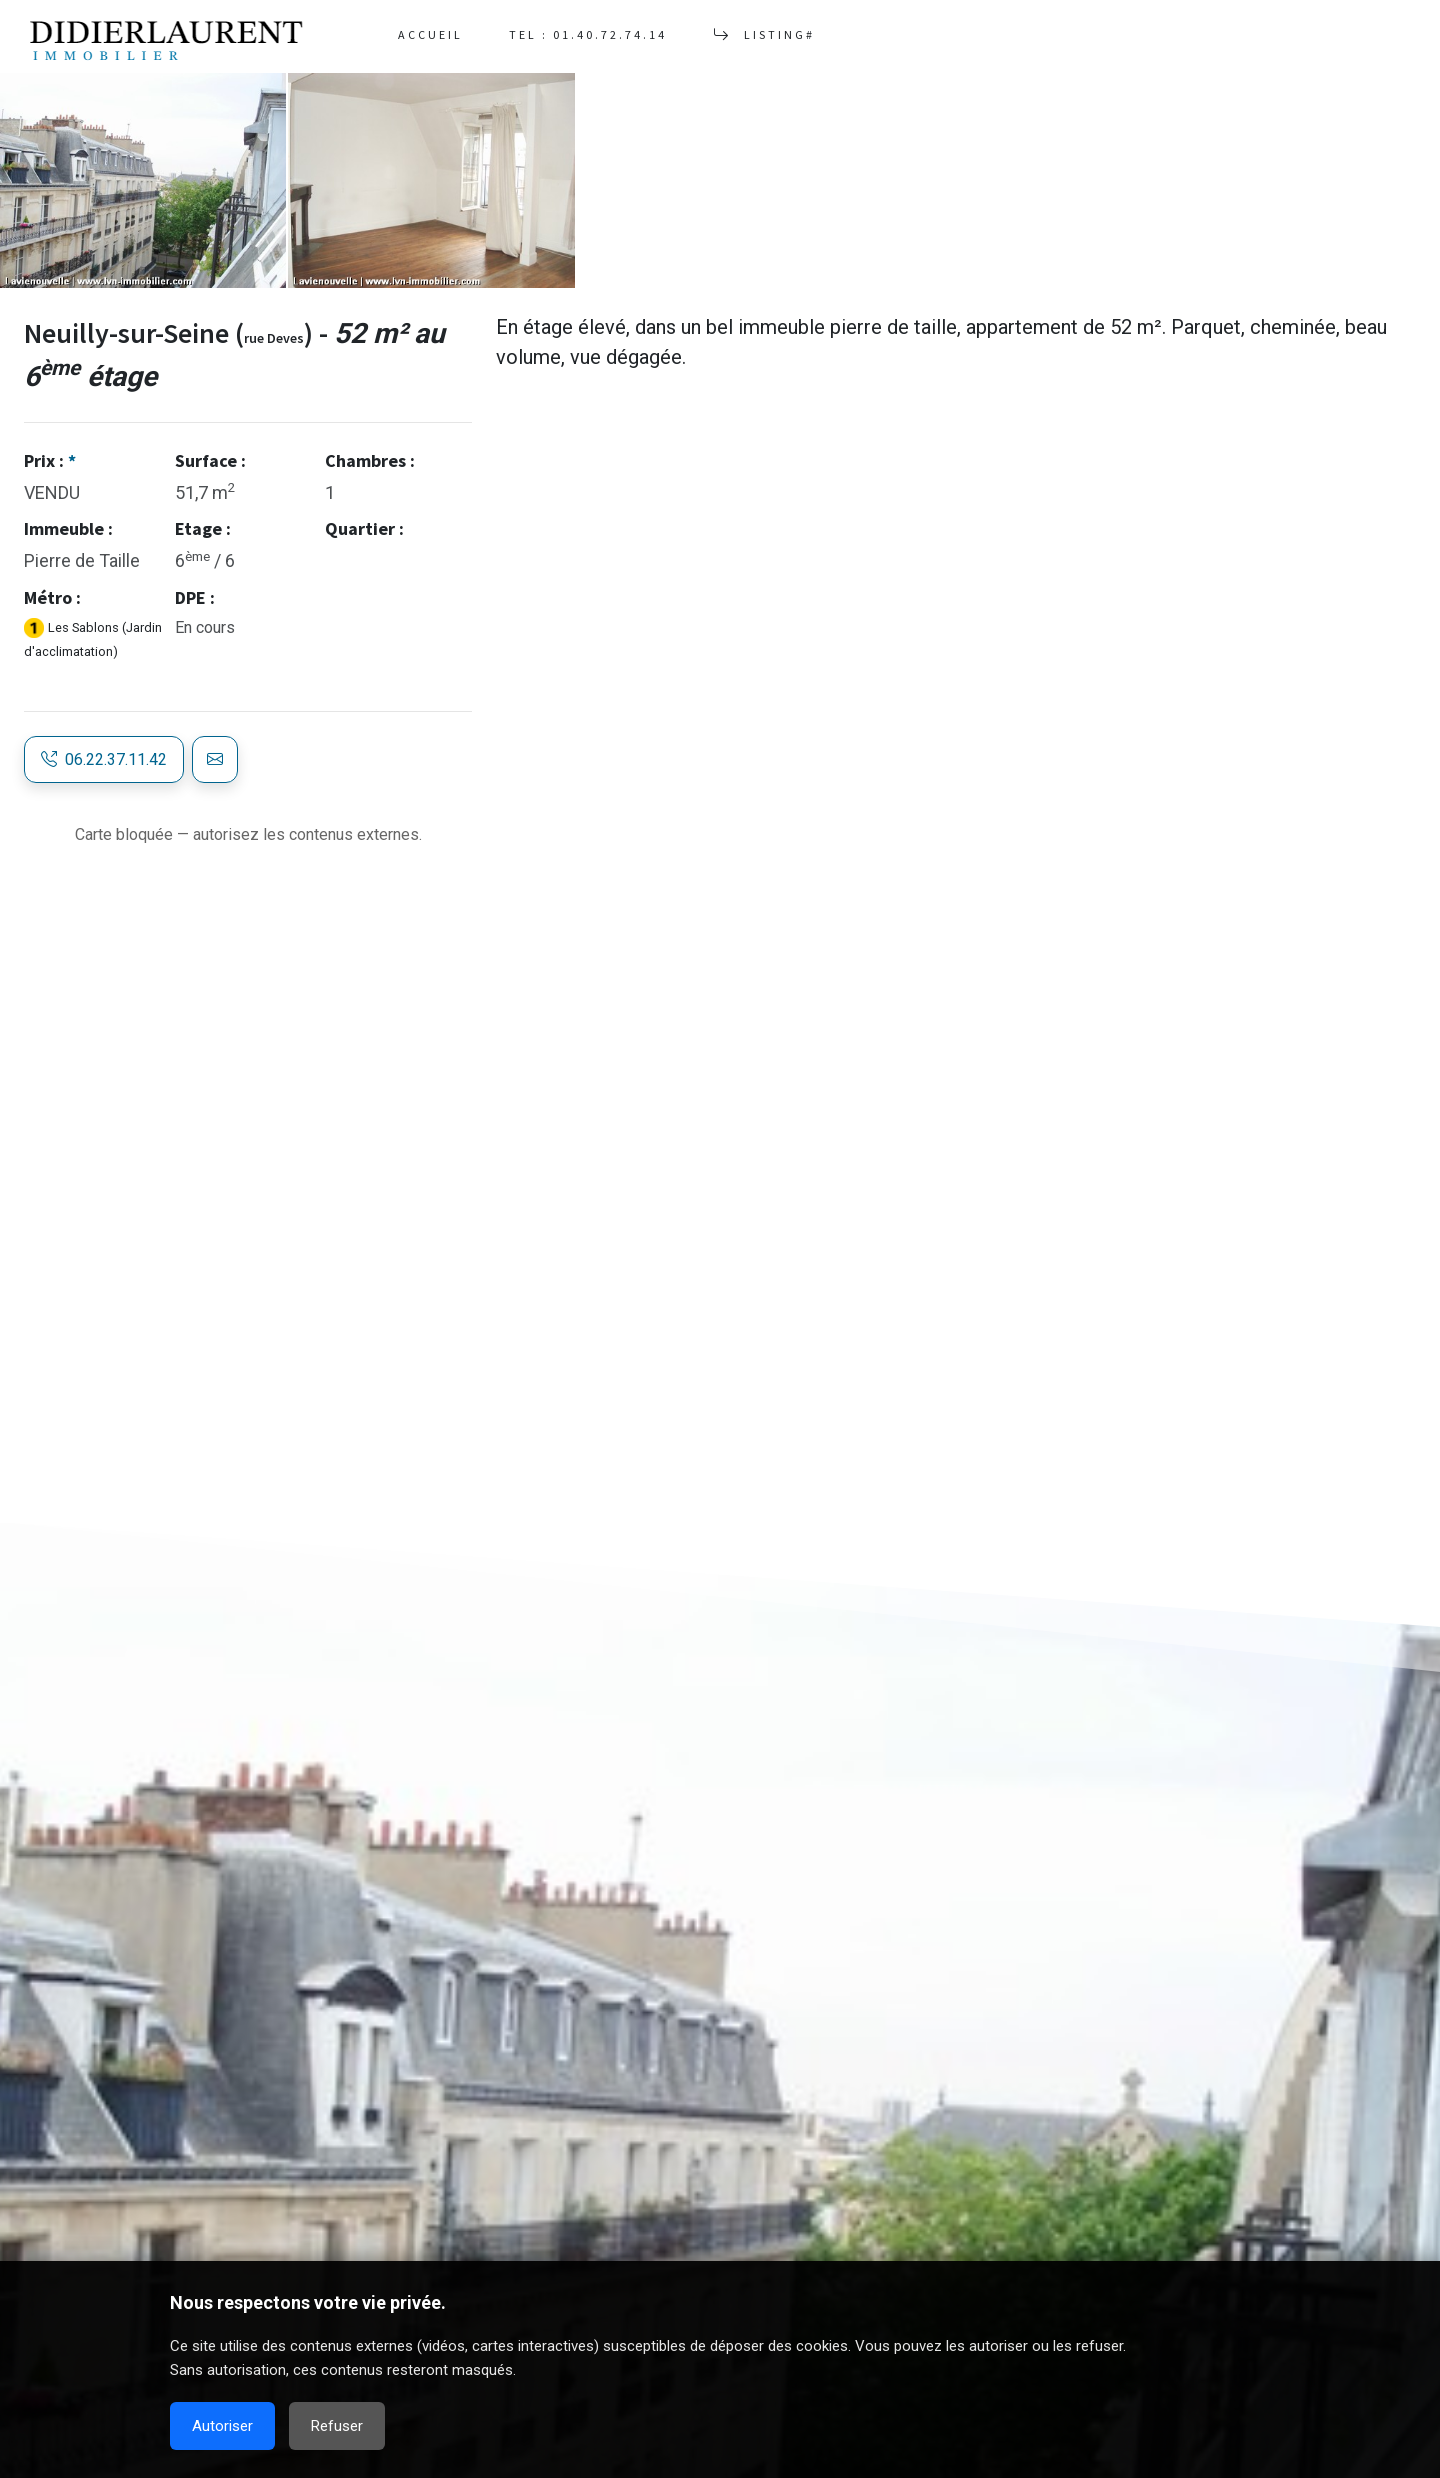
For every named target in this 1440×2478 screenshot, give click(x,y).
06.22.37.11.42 (104, 759)
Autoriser (222, 2426)
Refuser (337, 2426)
